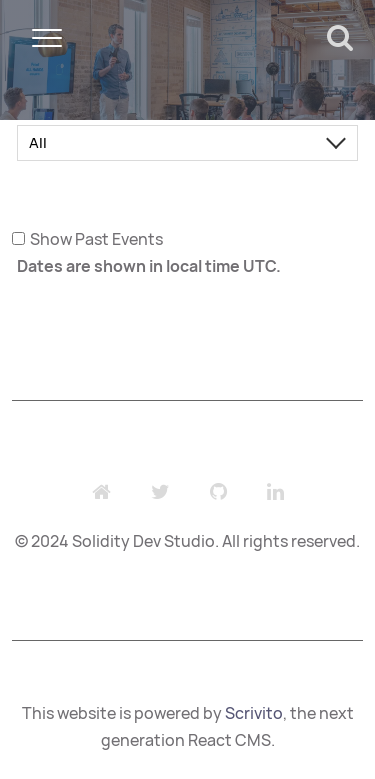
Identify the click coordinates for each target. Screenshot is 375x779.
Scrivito (254, 713)
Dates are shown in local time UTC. (149, 266)
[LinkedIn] (275, 493)
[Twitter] (160, 493)
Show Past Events (96, 239)
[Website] (101, 493)
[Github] (218, 493)
